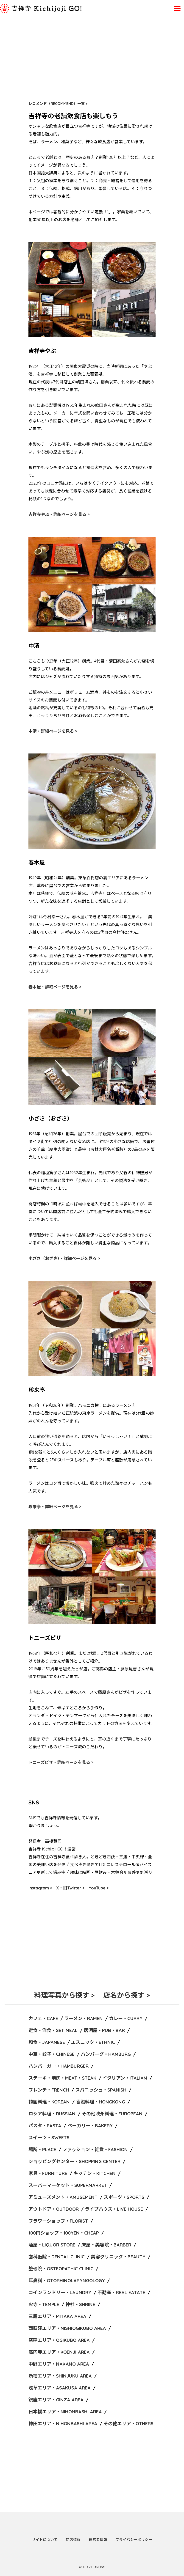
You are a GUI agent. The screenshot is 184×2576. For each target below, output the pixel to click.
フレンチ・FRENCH (48, 2090)
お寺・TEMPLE (43, 2304)
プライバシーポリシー (133, 2539)
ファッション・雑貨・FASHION (95, 2149)
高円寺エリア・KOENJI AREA (59, 2352)
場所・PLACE (42, 2149)
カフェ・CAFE (43, 2018)
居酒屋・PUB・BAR (104, 2030)
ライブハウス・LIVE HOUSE (114, 2209)
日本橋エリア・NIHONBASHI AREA (65, 2411)
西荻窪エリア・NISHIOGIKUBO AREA (67, 2328)
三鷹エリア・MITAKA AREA (57, 2316)
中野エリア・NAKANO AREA (58, 2364)
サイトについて (45, 2539)
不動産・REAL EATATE (121, 2292)
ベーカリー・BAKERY (90, 2125)
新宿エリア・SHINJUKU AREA (60, 2376)
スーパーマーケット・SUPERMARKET (67, 2185)
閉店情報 (73, 2539)
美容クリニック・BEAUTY (118, 2257)
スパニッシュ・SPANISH (100, 2090)
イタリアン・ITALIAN (125, 2078)
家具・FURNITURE (47, 2173)
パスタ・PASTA (44, 2125)
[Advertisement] (92, 51)
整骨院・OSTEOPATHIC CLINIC (60, 2268)
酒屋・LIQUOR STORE (51, 2245)
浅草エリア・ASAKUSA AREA (59, 2388)
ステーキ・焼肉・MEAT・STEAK (62, 2078)
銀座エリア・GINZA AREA (56, 2400)
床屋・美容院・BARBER (106, 2245)
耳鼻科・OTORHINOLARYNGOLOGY (66, 2280)
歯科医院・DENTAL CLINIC (56, 2257)
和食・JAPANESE (46, 2042)
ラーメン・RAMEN (83, 2018)
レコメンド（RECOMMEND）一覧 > (58, 103)
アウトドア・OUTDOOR (53, 2209)
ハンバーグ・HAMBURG (106, 2054)
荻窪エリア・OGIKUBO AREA (59, 2340)
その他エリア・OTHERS (128, 2423)
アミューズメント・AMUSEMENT (63, 2197)
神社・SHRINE (80, 2304)
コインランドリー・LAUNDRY (59, 2292)
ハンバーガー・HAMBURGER (58, 2066)
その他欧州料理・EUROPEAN (112, 2114)
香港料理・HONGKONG (100, 2102)
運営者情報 (98, 2539)
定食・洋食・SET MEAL (53, 2030)
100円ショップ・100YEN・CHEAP (63, 2233)
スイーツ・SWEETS (49, 2137)
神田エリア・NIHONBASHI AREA (62, 2423)
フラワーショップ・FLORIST (58, 2221)
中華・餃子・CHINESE (51, 2054)
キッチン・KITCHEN (94, 2173)
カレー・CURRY (125, 2018)
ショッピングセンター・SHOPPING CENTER (74, 2161)
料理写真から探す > (64, 1995)
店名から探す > (126, 1995)
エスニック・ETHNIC (93, 2042)
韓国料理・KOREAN (49, 2102)
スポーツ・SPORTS (124, 2197)
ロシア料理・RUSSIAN (51, 2114)
